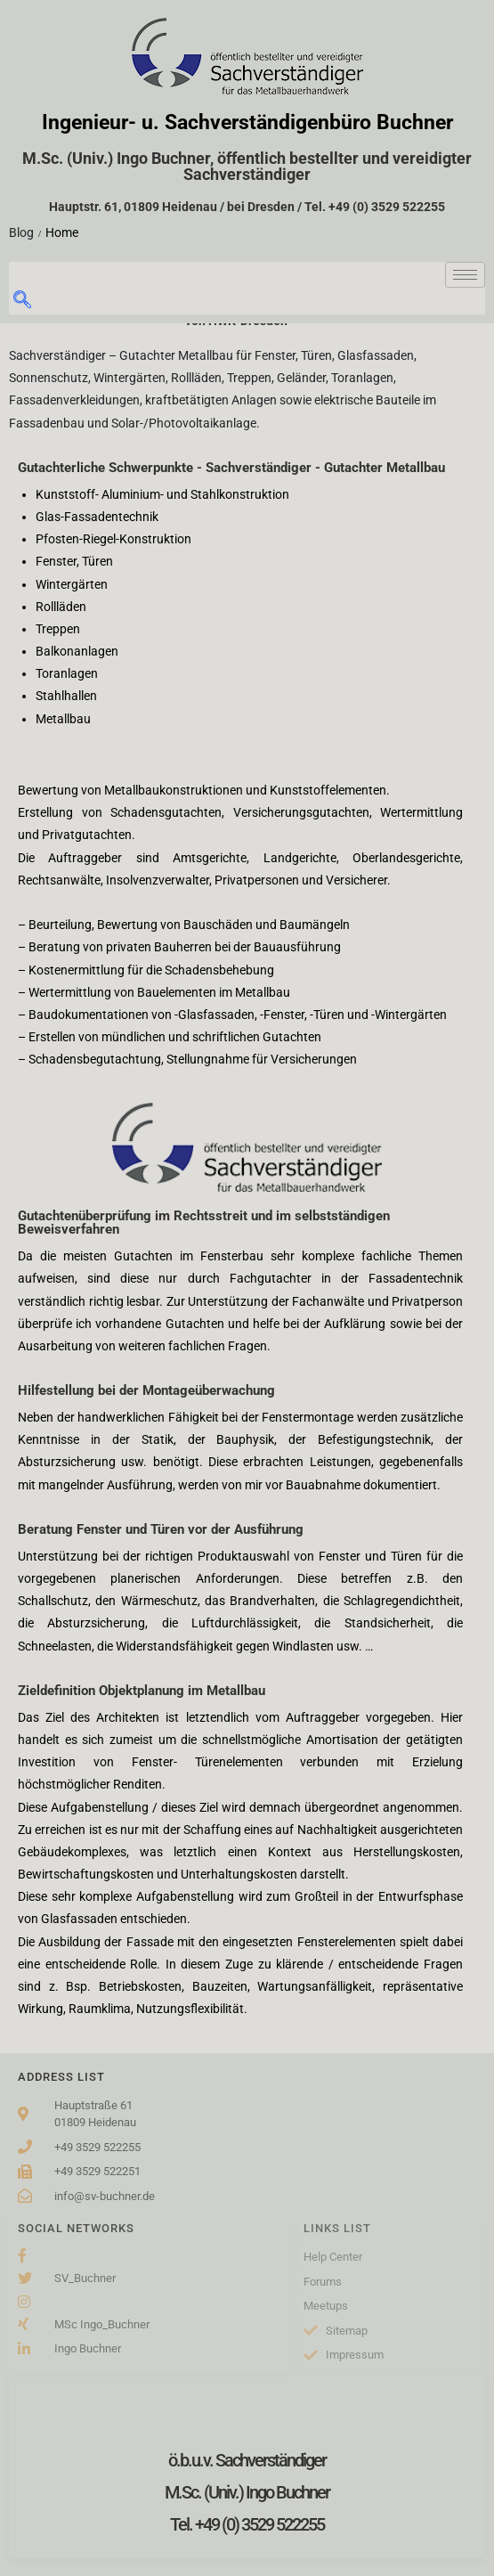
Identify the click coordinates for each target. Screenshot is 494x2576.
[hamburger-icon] (465, 275)
